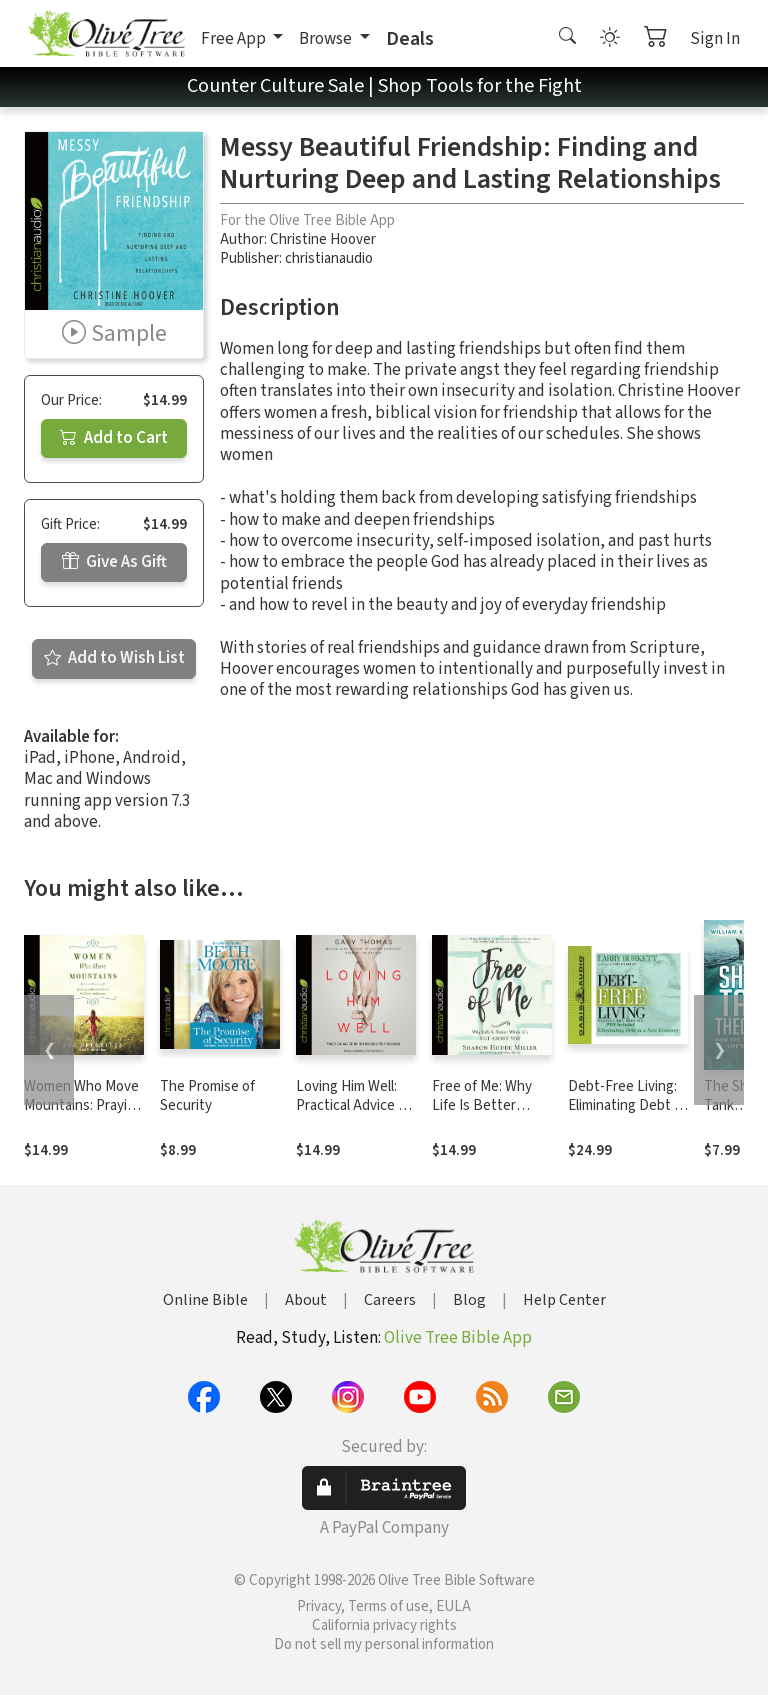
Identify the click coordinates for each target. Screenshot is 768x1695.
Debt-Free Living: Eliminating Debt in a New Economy (626, 1105)
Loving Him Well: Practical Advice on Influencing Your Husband (355, 1115)
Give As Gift (114, 562)
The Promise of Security (207, 1096)
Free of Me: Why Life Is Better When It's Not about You (482, 1115)
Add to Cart (114, 438)
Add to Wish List (114, 658)
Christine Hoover (323, 239)
